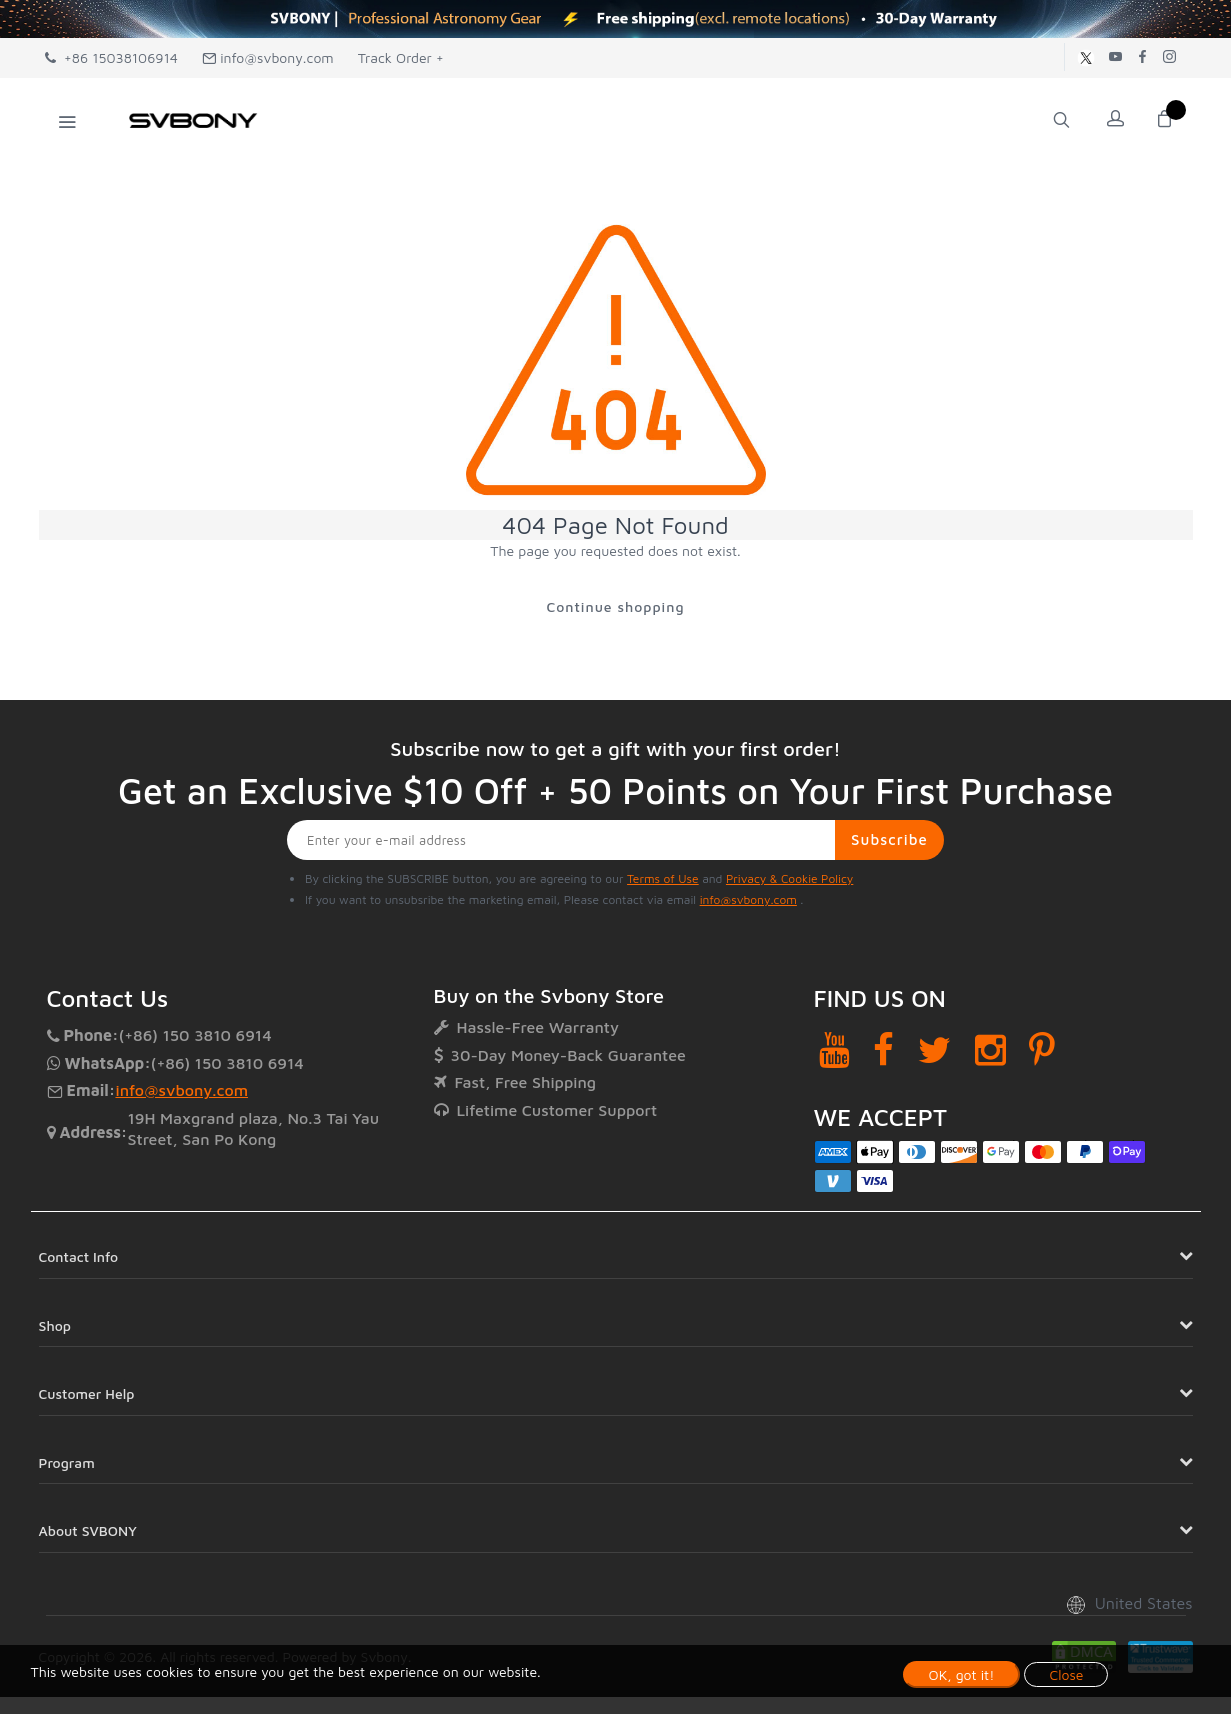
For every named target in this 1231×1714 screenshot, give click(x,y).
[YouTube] (834, 1050)
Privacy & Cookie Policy (789, 879)
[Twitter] (934, 1050)
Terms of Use (663, 879)
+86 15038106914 (111, 57)
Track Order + (401, 57)
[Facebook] (883, 1050)
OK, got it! (962, 1674)
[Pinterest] (1042, 1050)
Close (1066, 1674)
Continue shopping (615, 606)
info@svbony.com (268, 57)
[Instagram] (990, 1050)
